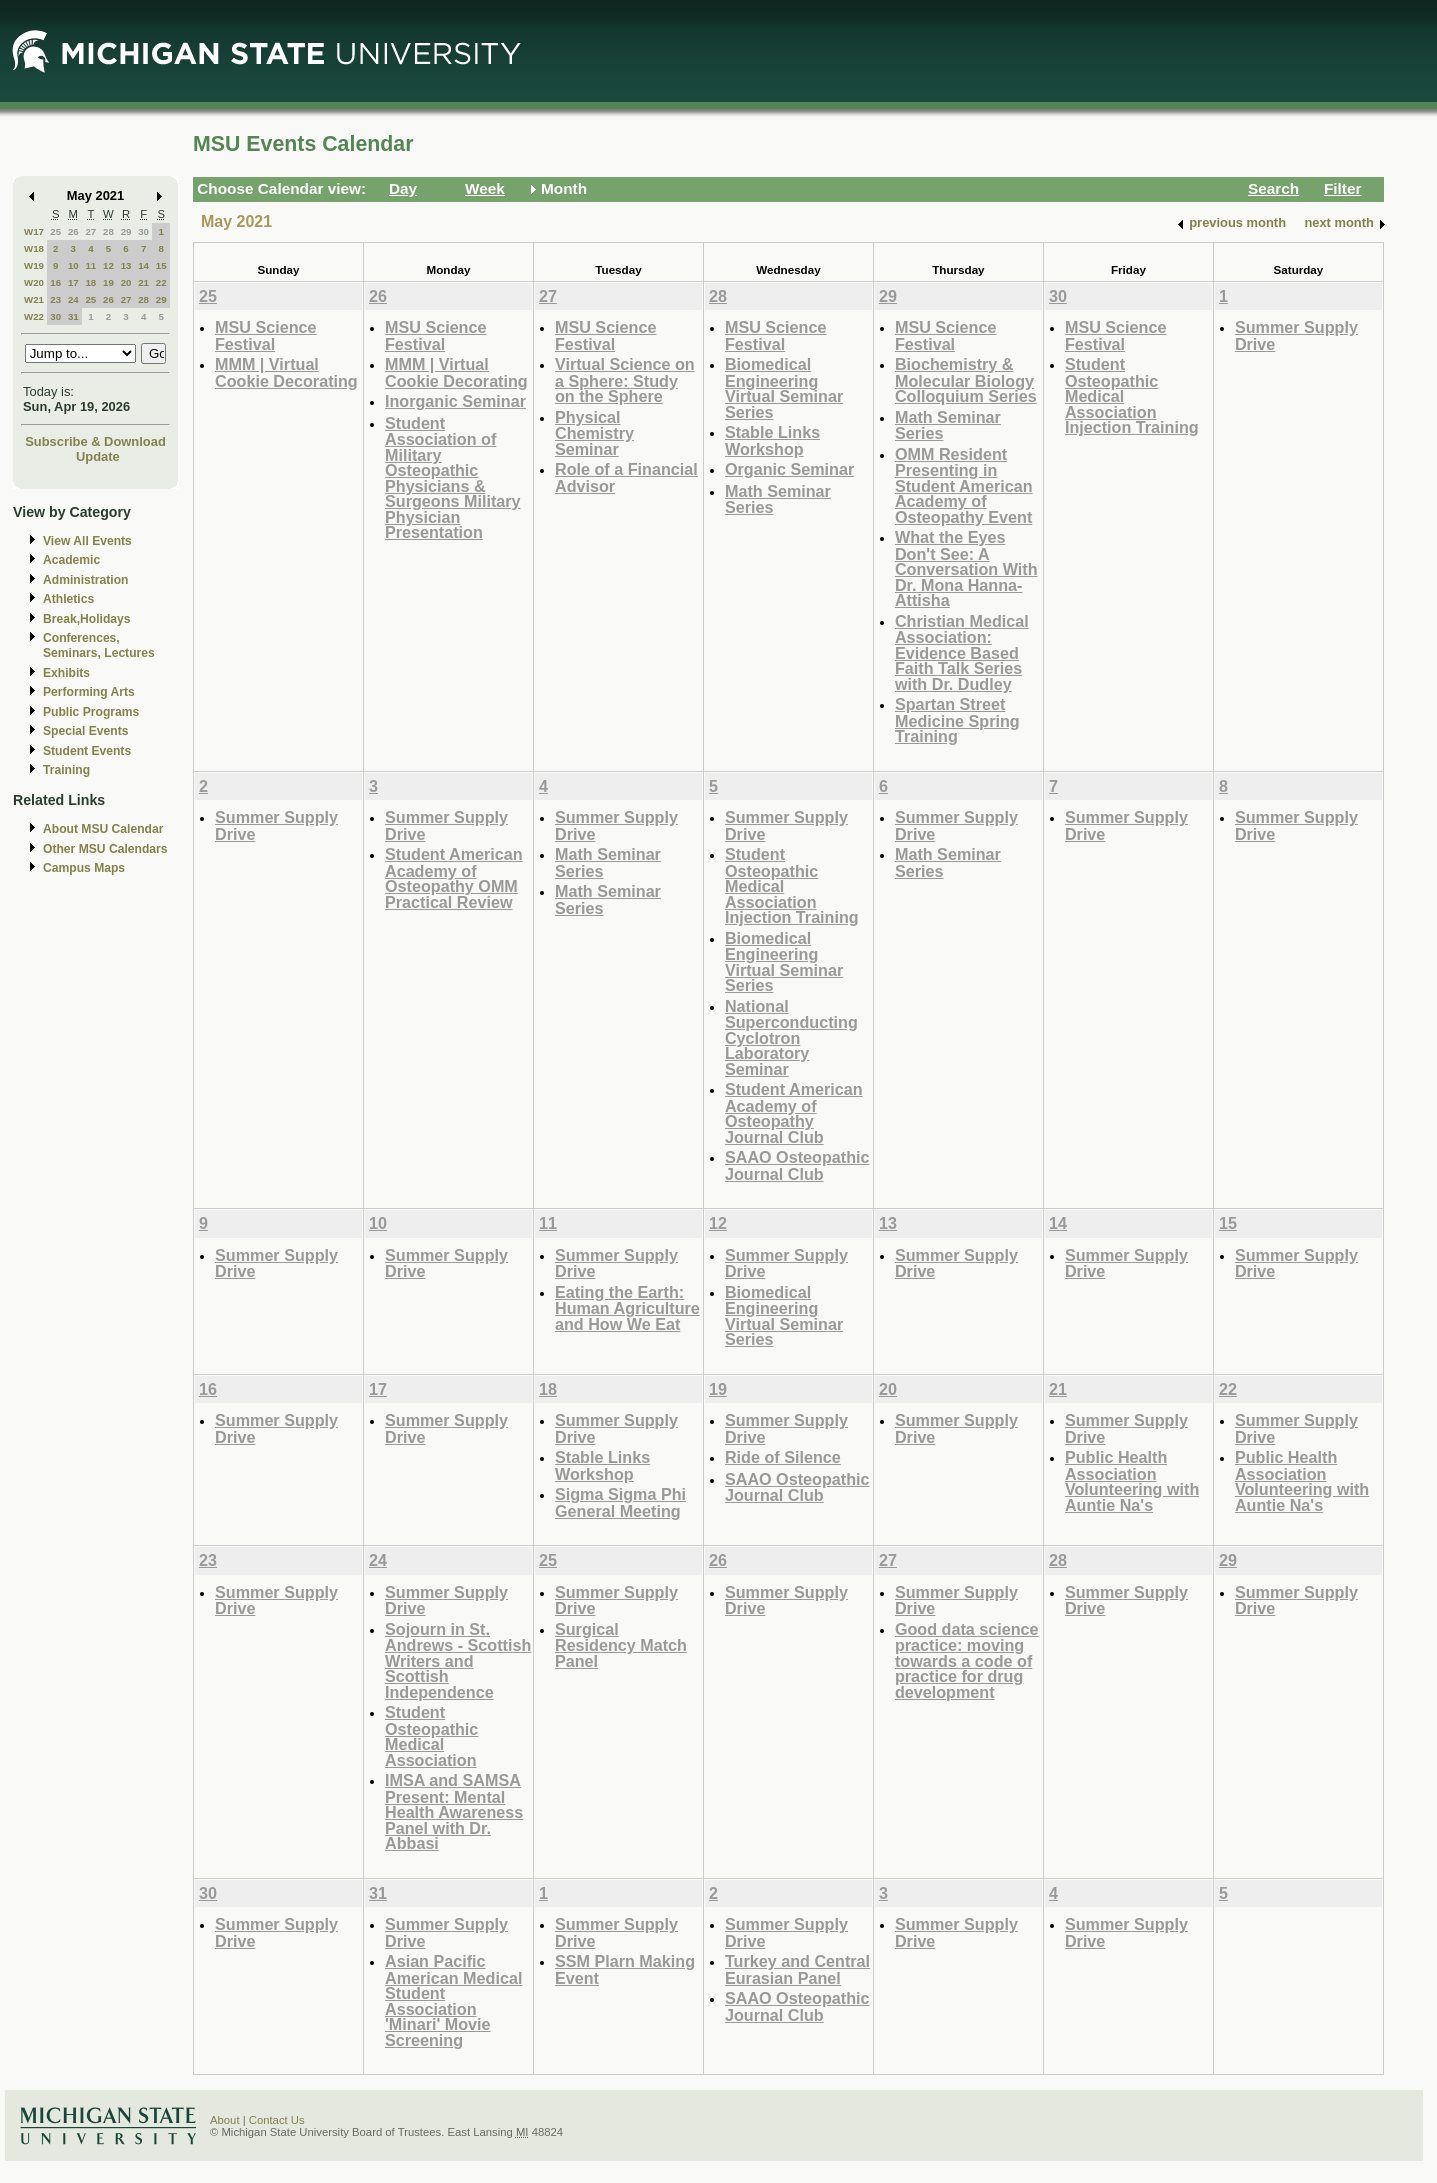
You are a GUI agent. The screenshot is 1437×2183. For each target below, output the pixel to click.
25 (55, 231)
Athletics (68, 599)
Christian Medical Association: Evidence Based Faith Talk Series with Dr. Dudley (962, 652)
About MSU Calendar (103, 829)
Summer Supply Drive (1296, 335)
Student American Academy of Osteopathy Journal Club (794, 1113)
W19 (34, 265)
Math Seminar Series (778, 499)
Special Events (85, 731)
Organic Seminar (789, 469)
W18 (34, 248)
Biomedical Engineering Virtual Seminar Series (784, 388)
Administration (85, 580)
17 (73, 282)
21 (143, 282)
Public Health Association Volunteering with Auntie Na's (1132, 1481)
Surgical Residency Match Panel (621, 1645)
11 (90, 265)
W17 (34, 231)
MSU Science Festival (265, 335)
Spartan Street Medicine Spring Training (957, 720)
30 (143, 231)
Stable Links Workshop (772, 440)
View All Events (87, 541)
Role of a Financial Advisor (626, 477)
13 (126, 265)
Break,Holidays (87, 619)
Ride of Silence (783, 1457)
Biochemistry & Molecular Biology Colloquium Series (966, 380)
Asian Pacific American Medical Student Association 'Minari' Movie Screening (453, 2000)
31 (73, 316)
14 (143, 265)
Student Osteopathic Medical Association (431, 1736)
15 (161, 265)
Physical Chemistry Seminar (594, 433)
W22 (34, 316)
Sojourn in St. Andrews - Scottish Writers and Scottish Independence (458, 1660)
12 (108, 265)
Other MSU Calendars (105, 849)
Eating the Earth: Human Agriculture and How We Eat (627, 1308)
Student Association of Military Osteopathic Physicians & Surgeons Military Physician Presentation (453, 478)
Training (66, 770)
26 (73, 231)
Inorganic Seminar (455, 401)
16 (55, 282)
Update (98, 456)
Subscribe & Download (95, 441)
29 (126, 231)
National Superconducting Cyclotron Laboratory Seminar (791, 1037)
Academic (71, 560)
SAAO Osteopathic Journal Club (797, 1165)
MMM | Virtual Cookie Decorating (286, 372)
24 (73, 299)
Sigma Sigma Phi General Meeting (620, 1502)
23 (55, 299)
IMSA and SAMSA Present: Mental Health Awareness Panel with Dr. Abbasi (454, 1811)
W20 (34, 282)
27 (90, 231)
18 (90, 282)
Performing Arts (89, 692)
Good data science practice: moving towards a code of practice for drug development (967, 1660)
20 (126, 282)
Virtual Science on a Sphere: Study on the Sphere (625, 380)
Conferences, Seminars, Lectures (99, 645)
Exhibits (66, 673)
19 (108, 282)
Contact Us (277, 2120)
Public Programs (91, 712)
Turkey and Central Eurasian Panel (797, 1969)
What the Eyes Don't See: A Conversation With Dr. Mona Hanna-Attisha (966, 568)
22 (161, 282)
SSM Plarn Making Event (625, 1969)
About (225, 2120)
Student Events (87, 751)
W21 (34, 299)
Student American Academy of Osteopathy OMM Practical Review (454, 878)
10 (73, 265)
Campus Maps (84, 868)
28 (108, 231)
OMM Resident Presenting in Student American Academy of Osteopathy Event (964, 485)
